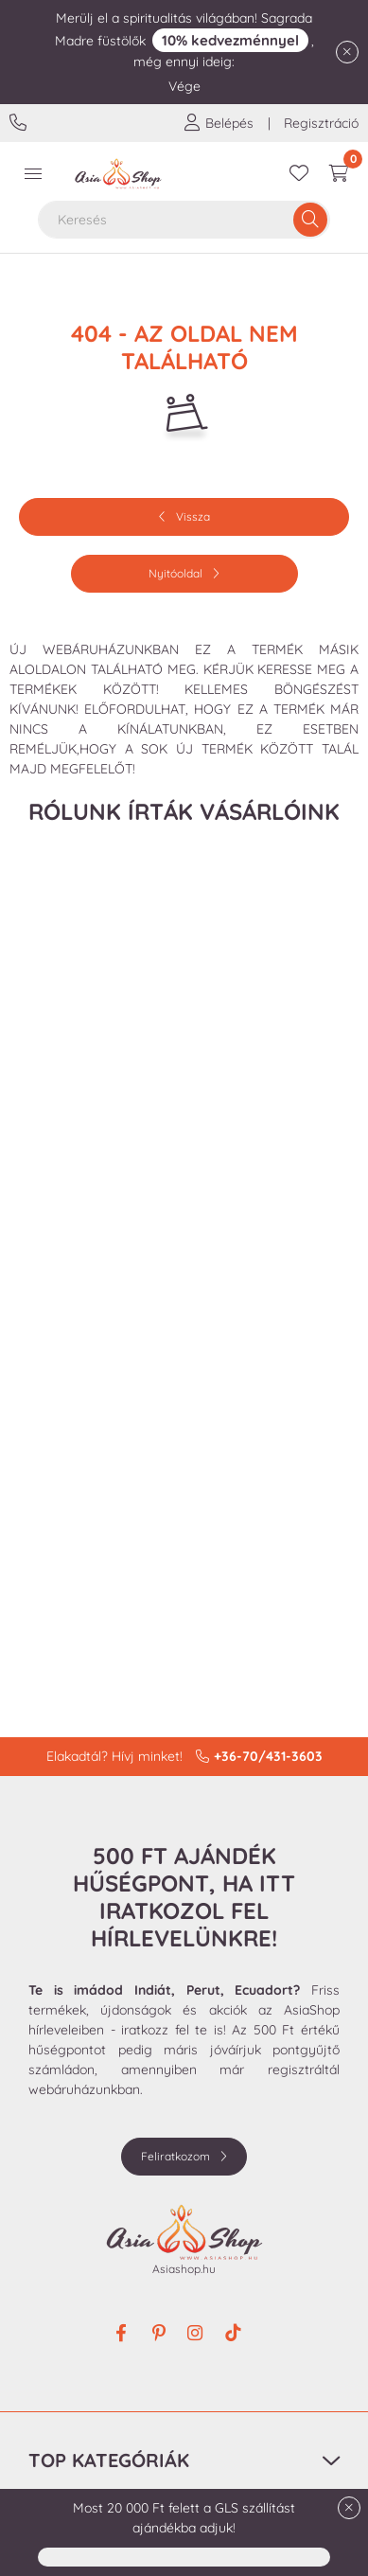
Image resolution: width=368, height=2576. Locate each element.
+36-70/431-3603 (20, 123)
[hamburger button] (33, 173)
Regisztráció (321, 123)
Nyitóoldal (175, 573)
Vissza (193, 516)
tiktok (235, 2335)
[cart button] (339, 174)
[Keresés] (310, 220)
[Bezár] (347, 52)
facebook (121, 2335)
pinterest (159, 2335)
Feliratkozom (175, 2156)
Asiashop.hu (184, 2269)
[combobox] (184, 220)
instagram (197, 2335)
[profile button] (218, 123)
